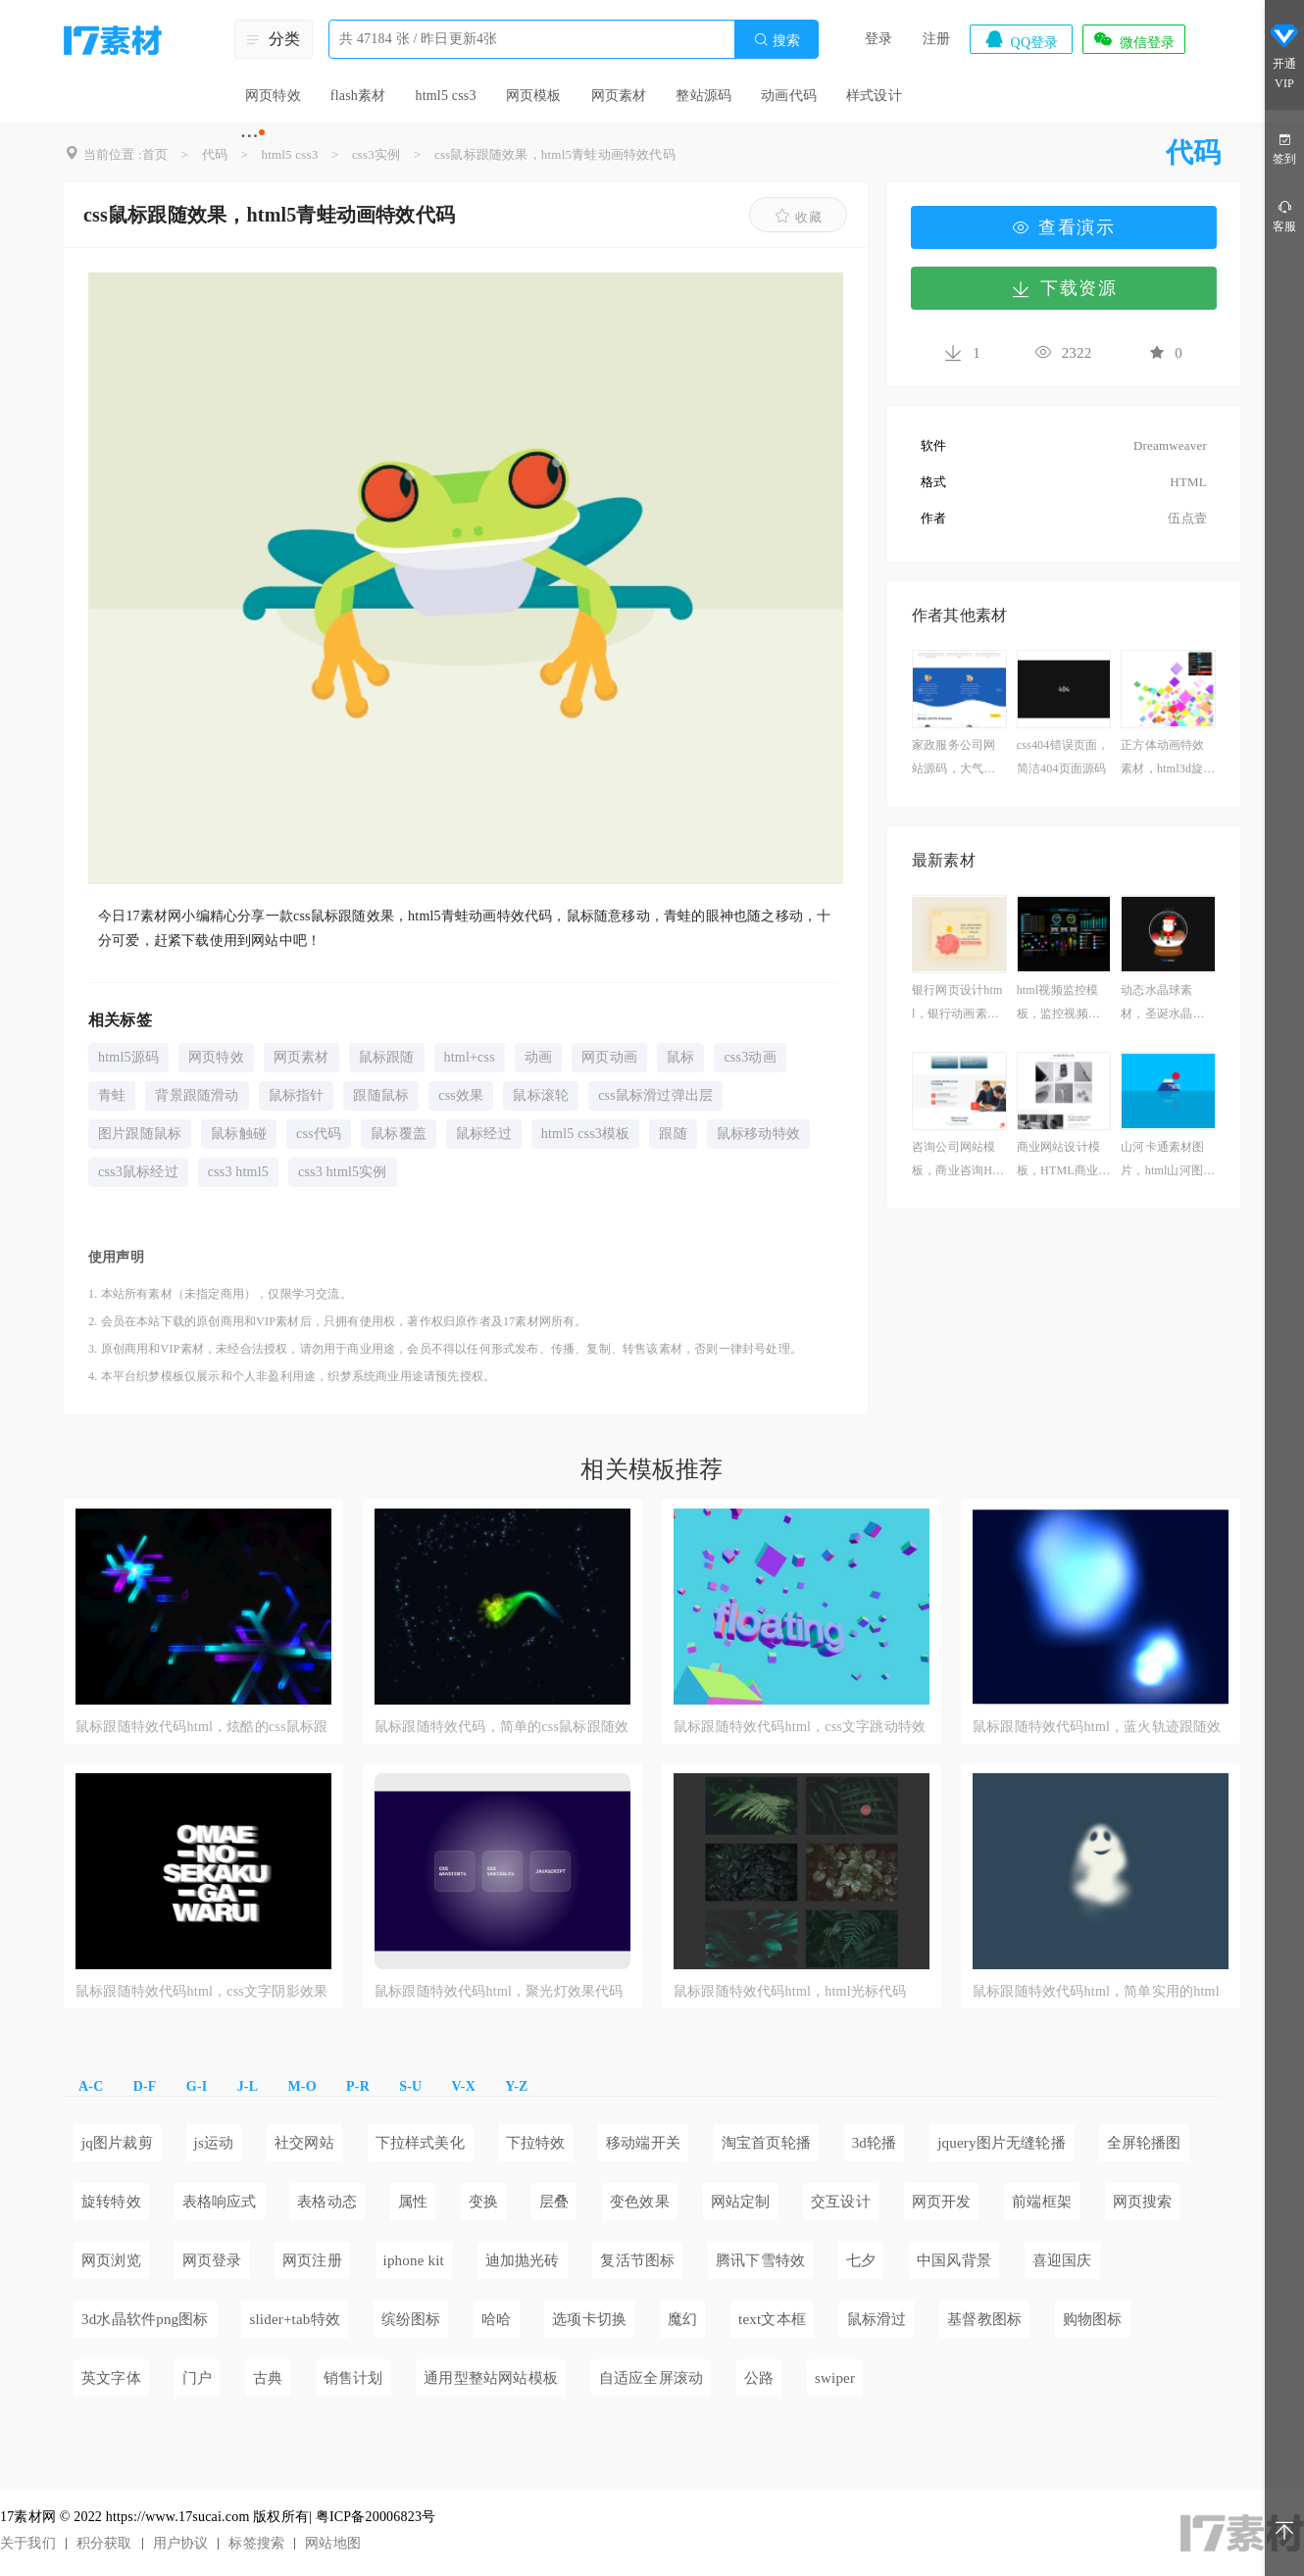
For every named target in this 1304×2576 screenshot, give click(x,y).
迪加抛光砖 (522, 2260)
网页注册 (312, 2260)
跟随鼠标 (381, 1095)
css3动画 (750, 1057)
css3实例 (376, 154)
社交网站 (304, 2143)
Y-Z (516, 2086)
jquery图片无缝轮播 (1001, 2143)
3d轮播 (874, 2143)
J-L (248, 2086)
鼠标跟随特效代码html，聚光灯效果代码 (499, 1991)
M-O (301, 2086)
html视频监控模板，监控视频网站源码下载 (1058, 1004)
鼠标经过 (484, 1133)
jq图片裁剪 (117, 2143)
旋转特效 (111, 2201)
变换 (483, 2201)
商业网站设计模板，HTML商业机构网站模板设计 (1064, 1161)
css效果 (460, 1095)
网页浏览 (111, 2260)
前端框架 (1042, 2201)
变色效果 (640, 2201)
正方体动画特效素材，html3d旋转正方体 (1168, 759)
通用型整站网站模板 (491, 2378)
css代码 (318, 1133)
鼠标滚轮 (541, 1095)
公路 (759, 2378)
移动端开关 (643, 2143)
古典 (267, 2378)
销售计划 (353, 2378)
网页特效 (273, 95)
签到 (1284, 147)
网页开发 (942, 2201)
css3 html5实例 (342, 1171)
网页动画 (609, 1057)
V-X (464, 2086)
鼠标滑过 (877, 2319)
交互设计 (841, 2201)
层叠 (554, 2201)
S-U (410, 2086)
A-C (90, 2086)
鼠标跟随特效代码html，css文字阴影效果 (201, 1991)
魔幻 (682, 2319)
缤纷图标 (411, 2319)
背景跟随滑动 (196, 1095)
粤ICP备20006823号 (376, 2516)
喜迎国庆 (1062, 2260)
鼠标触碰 (239, 1133)
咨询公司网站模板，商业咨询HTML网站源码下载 (957, 1161)
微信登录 (1133, 39)
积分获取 (104, 2543)
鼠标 (680, 1057)
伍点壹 (1187, 518)
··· (249, 135)
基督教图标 (984, 2319)
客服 (1284, 215)
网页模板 (534, 95)
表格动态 (327, 2201)
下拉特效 (536, 2143)
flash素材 (358, 95)
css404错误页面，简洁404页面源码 (1063, 756)
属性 (412, 2201)
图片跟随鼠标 (139, 1133)
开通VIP (1284, 57)
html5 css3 (445, 95)
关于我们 (28, 2543)
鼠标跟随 (387, 1057)
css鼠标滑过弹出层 (655, 1095)
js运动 (214, 2143)
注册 (936, 38)
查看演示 (1064, 227)
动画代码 (789, 95)
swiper (835, 2378)
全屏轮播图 (1144, 2143)
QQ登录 (1020, 39)
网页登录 (212, 2260)
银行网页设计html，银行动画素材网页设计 (957, 1004)
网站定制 (741, 2201)
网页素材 (619, 95)
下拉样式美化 (420, 2143)
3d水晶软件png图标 (145, 2319)
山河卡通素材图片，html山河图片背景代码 (1168, 1161)
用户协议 (181, 2543)
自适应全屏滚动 (651, 2378)
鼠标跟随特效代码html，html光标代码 (790, 1991)
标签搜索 (256, 2543)
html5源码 (128, 1057)
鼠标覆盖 (398, 1133)
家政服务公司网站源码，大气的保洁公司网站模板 (953, 759)
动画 (538, 1057)
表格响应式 (219, 2201)
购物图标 (1093, 2319)
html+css (469, 1057)
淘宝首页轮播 (766, 2143)
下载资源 (1064, 288)
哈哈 (496, 2319)
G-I (197, 2086)
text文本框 (772, 2319)
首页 (155, 154)
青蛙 (111, 1095)
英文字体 (111, 2378)
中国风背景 (954, 2260)
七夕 (861, 2260)
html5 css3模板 (585, 1133)
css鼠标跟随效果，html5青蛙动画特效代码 (555, 154)
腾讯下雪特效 (760, 2260)
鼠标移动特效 (758, 1133)
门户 (197, 2378)
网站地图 (333, 2543)
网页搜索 (1143, 2201)
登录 (878, 38)
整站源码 (703, 95)
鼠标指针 (297, 1095)
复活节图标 (637, 2260)
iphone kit (413, 2260)
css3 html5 (238, 1171)
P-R (358, 2086)
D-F (145, 2086)
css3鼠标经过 (138, 1171)
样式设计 (874, 95)
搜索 (776, 39)
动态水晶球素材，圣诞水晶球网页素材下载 (1162, 1004)
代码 (214, 154)
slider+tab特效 (294, 2319)
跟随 (672, 1133)
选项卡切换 (589, 2319)
